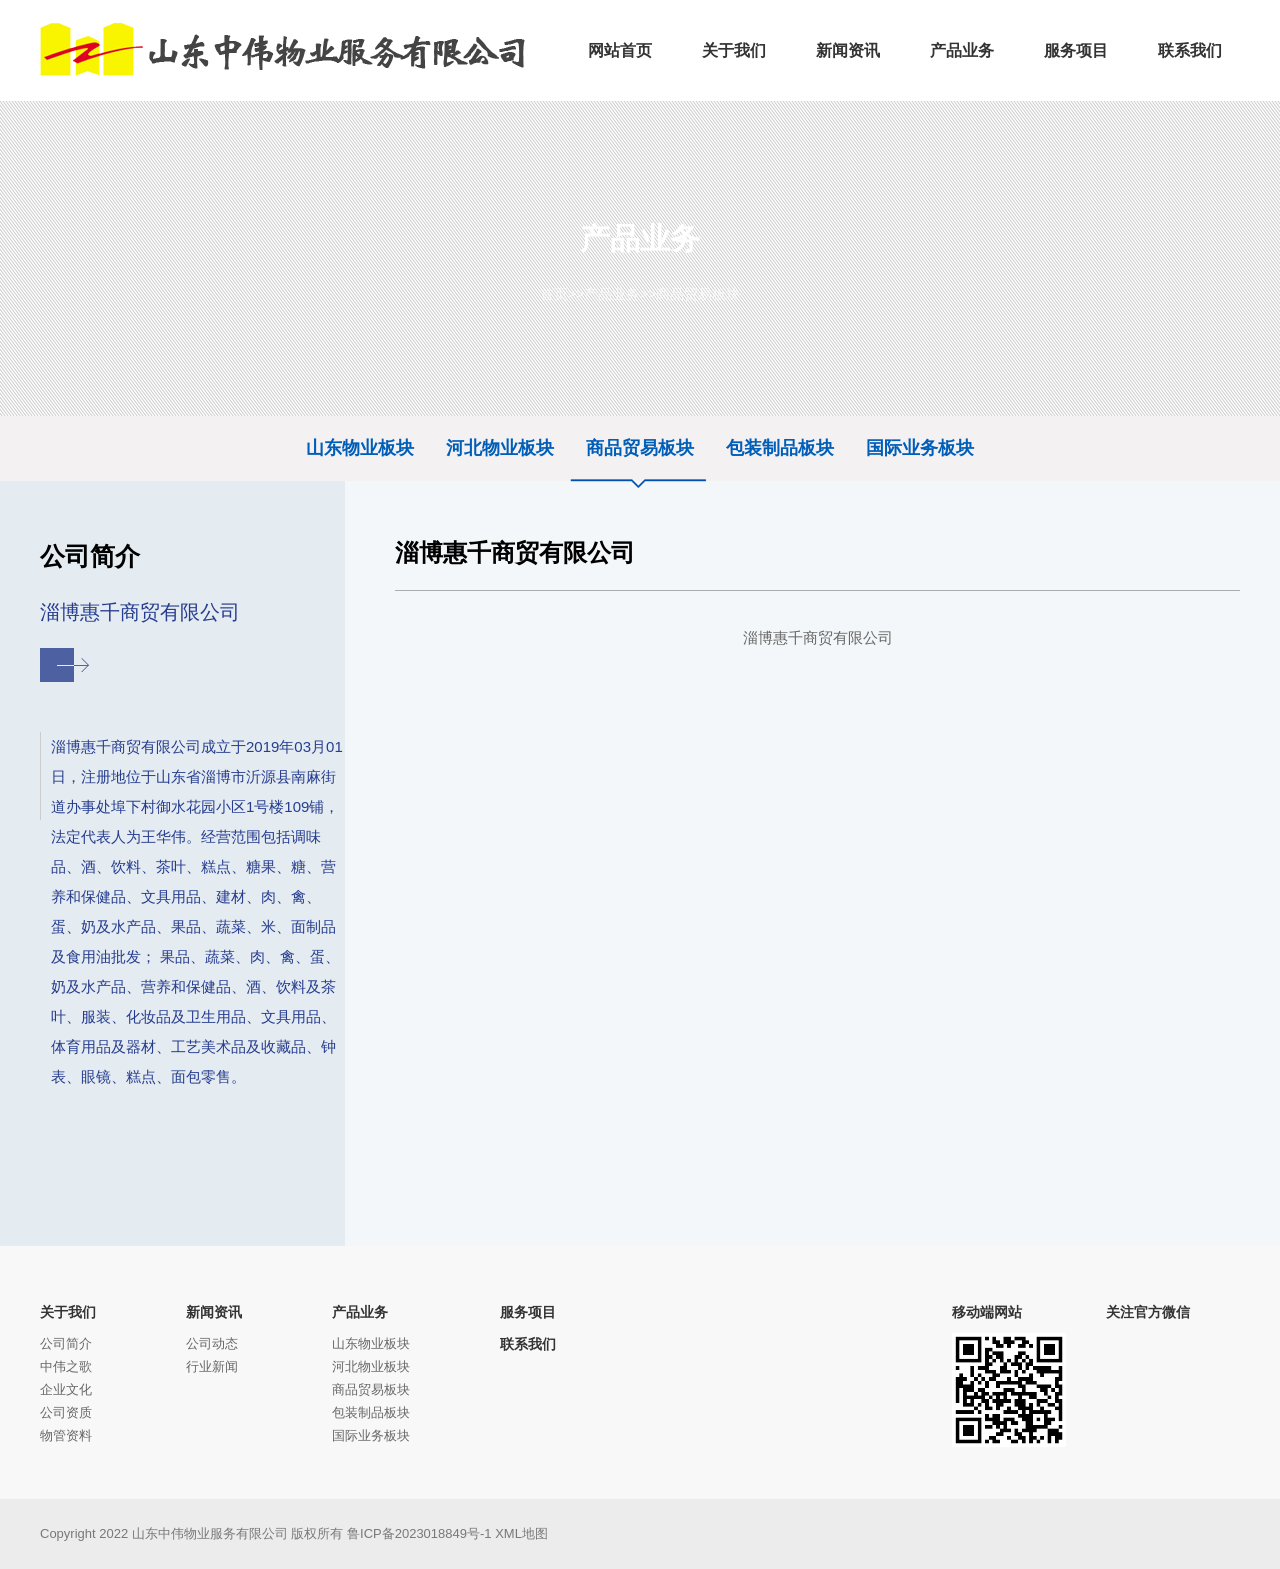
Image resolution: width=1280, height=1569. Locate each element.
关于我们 (68, 1312)
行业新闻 (212, 1366)
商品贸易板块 (698, 294)
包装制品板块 (780, 448)
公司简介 (66, 1343)
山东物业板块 (360, 448)
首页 (554, 294)
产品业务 (612, 294)
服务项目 (528, 1312)
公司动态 (212, 1343)
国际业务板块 (920, 448)
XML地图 (521, 1533)
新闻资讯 (214, 1312)
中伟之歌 (66, 1366)
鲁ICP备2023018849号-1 (419, 1533)
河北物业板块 (500, 448)
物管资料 (66, 1435)
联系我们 (528, 1344)
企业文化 (66, 1389)
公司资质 (66, 1412)
